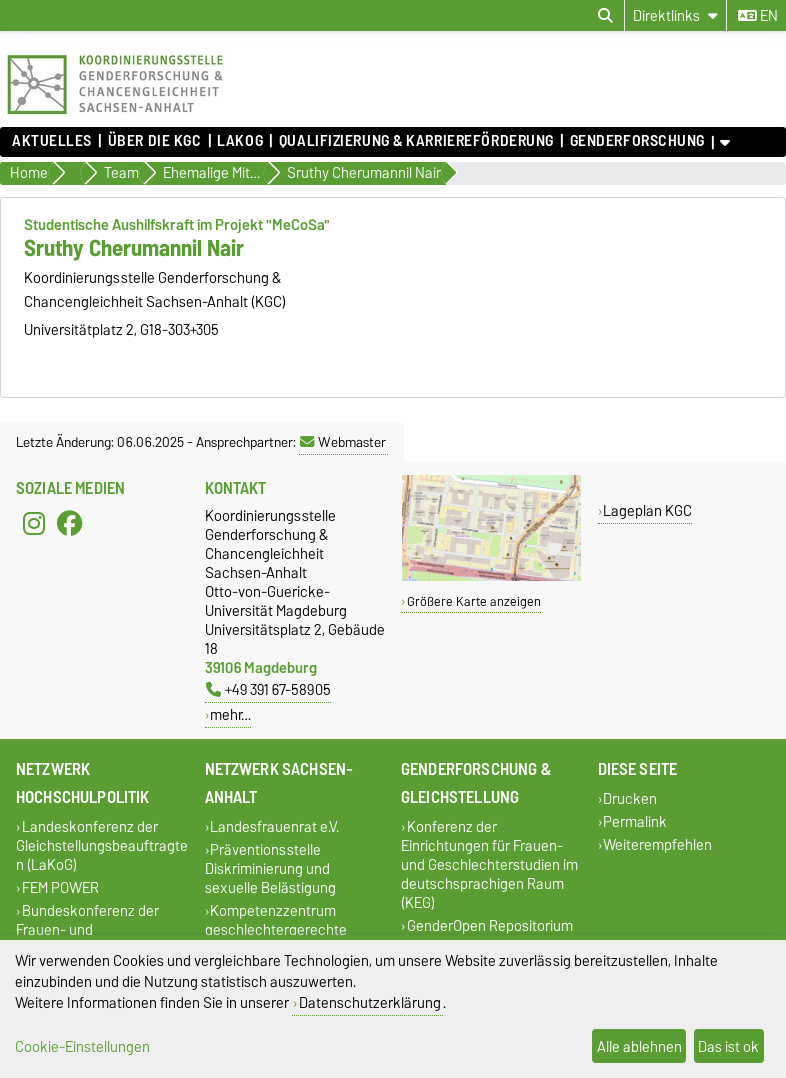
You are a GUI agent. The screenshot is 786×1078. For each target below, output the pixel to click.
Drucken (630, 798)
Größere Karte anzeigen (474, 601)
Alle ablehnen (639, 1046)
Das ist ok (728, 1046)
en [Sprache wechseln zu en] (758, 16)
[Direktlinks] (675, 15)
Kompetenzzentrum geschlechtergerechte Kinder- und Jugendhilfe (281, 929)
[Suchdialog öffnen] (605, 16)
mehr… (230, 714)
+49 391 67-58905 (268, 689)
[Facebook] (70, 524)
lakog (240, 141)
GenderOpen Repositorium (490, 925)
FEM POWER (60, 887)
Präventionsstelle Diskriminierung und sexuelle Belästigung (270, 868)
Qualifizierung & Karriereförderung (416, 141)
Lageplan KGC (647, 510)
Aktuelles (52, 141)
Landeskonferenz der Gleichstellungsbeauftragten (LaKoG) (102, 845)
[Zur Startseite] (115, 117)
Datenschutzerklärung (370, 1002)
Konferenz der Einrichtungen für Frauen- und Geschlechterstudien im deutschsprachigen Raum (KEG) (489, 864)
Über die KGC (155, 141)
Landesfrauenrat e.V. (274, 826)
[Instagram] (34, 524)
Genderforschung (637, 141)
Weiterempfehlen (657, 844)
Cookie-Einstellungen (82, 1046)
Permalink (635, 821)
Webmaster (343, 442)
